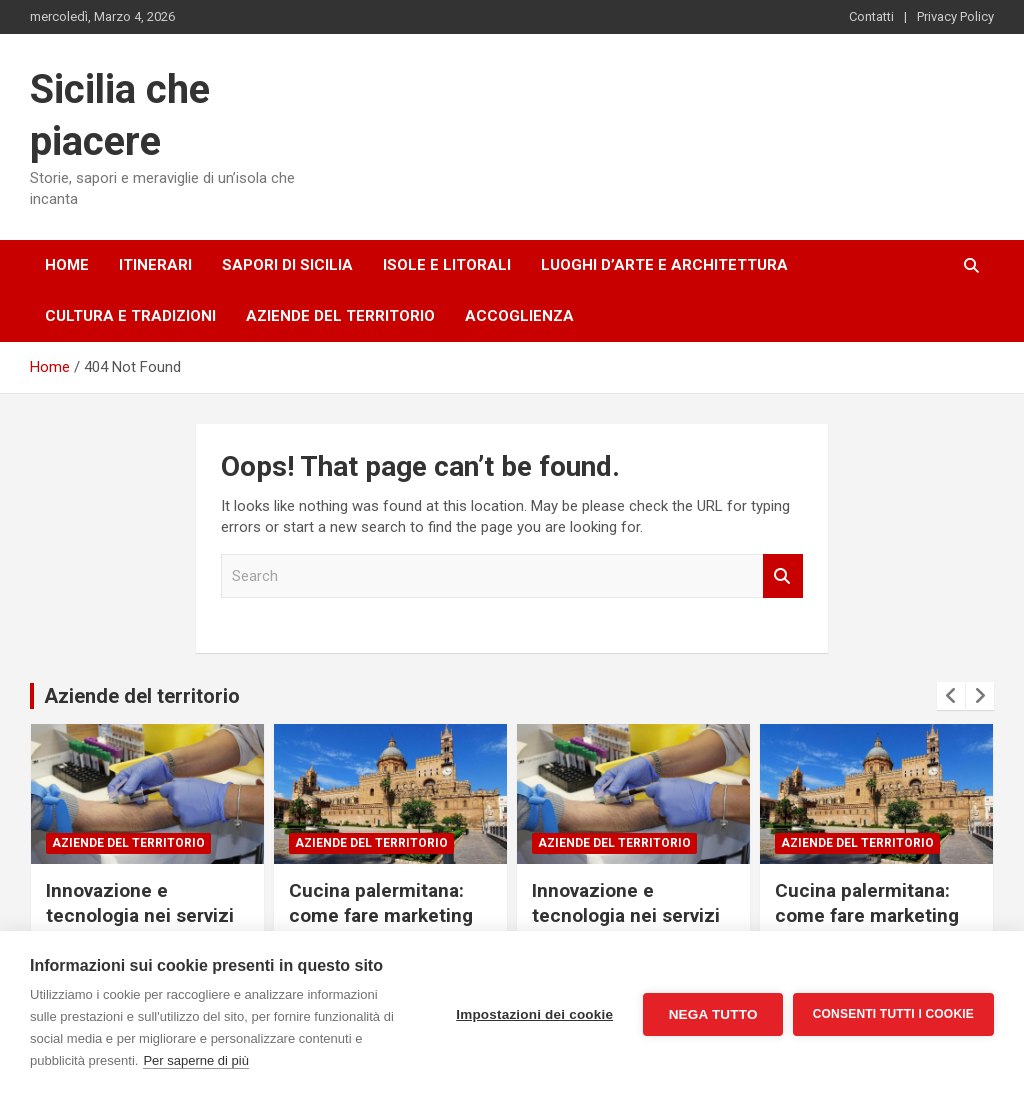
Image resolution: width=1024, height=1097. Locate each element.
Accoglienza (519, 316)
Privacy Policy (955, 16)
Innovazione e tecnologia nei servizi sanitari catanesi (140, 915)
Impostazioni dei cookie (534, 1014)
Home (67, 265)
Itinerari (155, 265)
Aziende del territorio (340, 316)
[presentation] (951, 696)
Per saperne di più (196, 1060)
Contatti (871, 16)
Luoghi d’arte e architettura (664, 265)
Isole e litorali (447, 265)
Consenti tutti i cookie (893, 1014)
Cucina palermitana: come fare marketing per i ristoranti (381, 915)
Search (783, 576)
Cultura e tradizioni (130, 316)
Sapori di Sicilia (287, 265)
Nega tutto (712, 1014)
